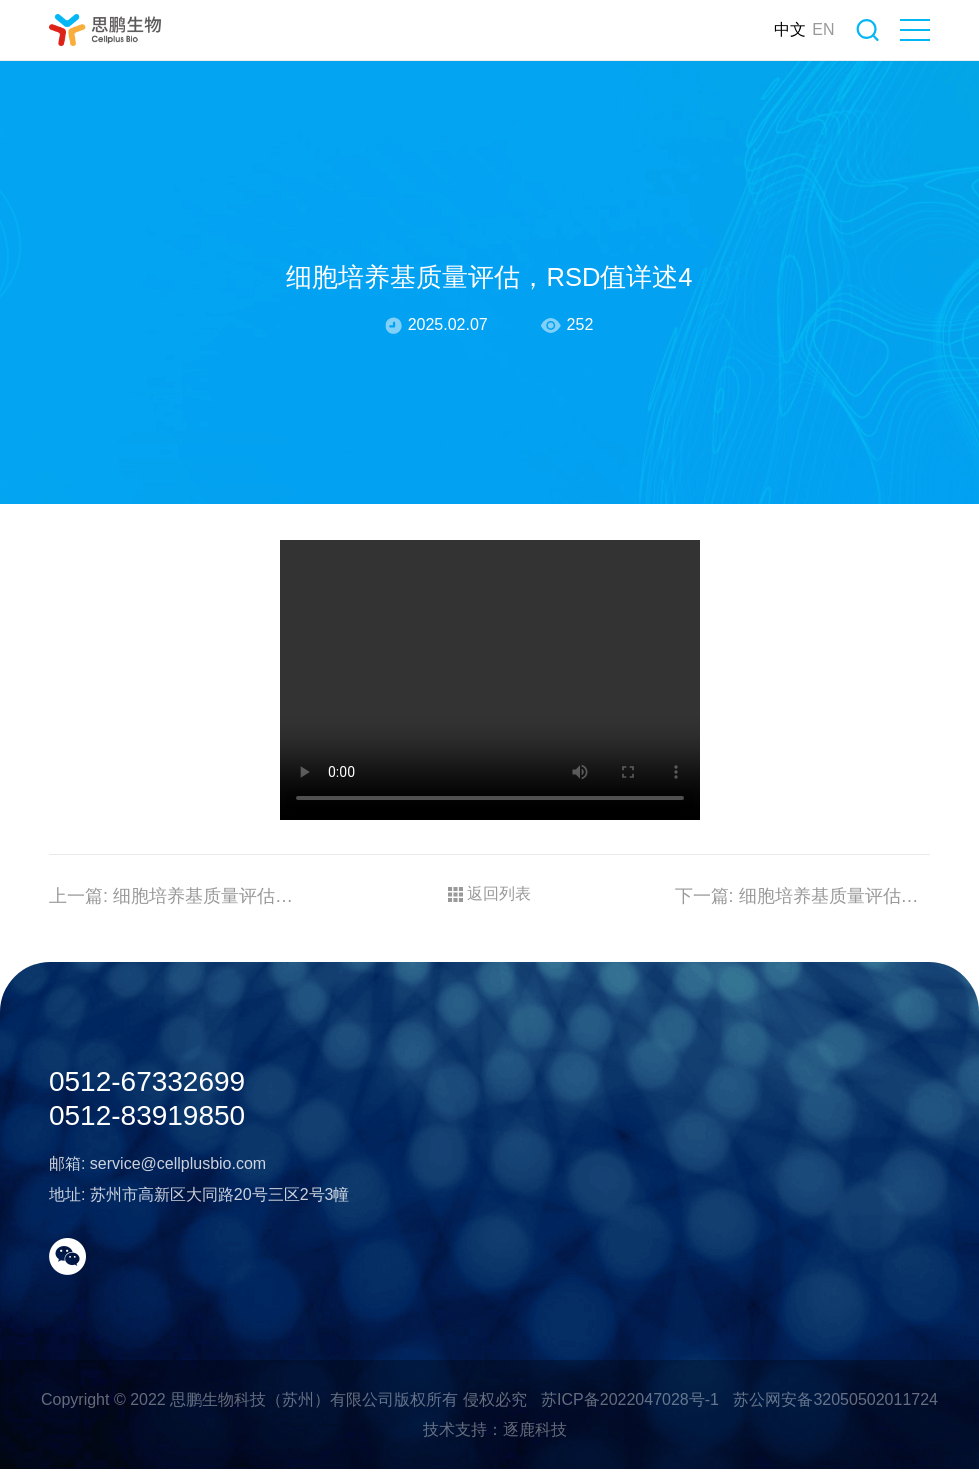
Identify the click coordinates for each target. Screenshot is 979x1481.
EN (805, 29)
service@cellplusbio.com (178, 1330)
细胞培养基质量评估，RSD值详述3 (803, 935)
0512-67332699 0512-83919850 (147, 1240)
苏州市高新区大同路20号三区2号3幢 (220, 1361)
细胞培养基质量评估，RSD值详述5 (177, 935)
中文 (772, 29)
